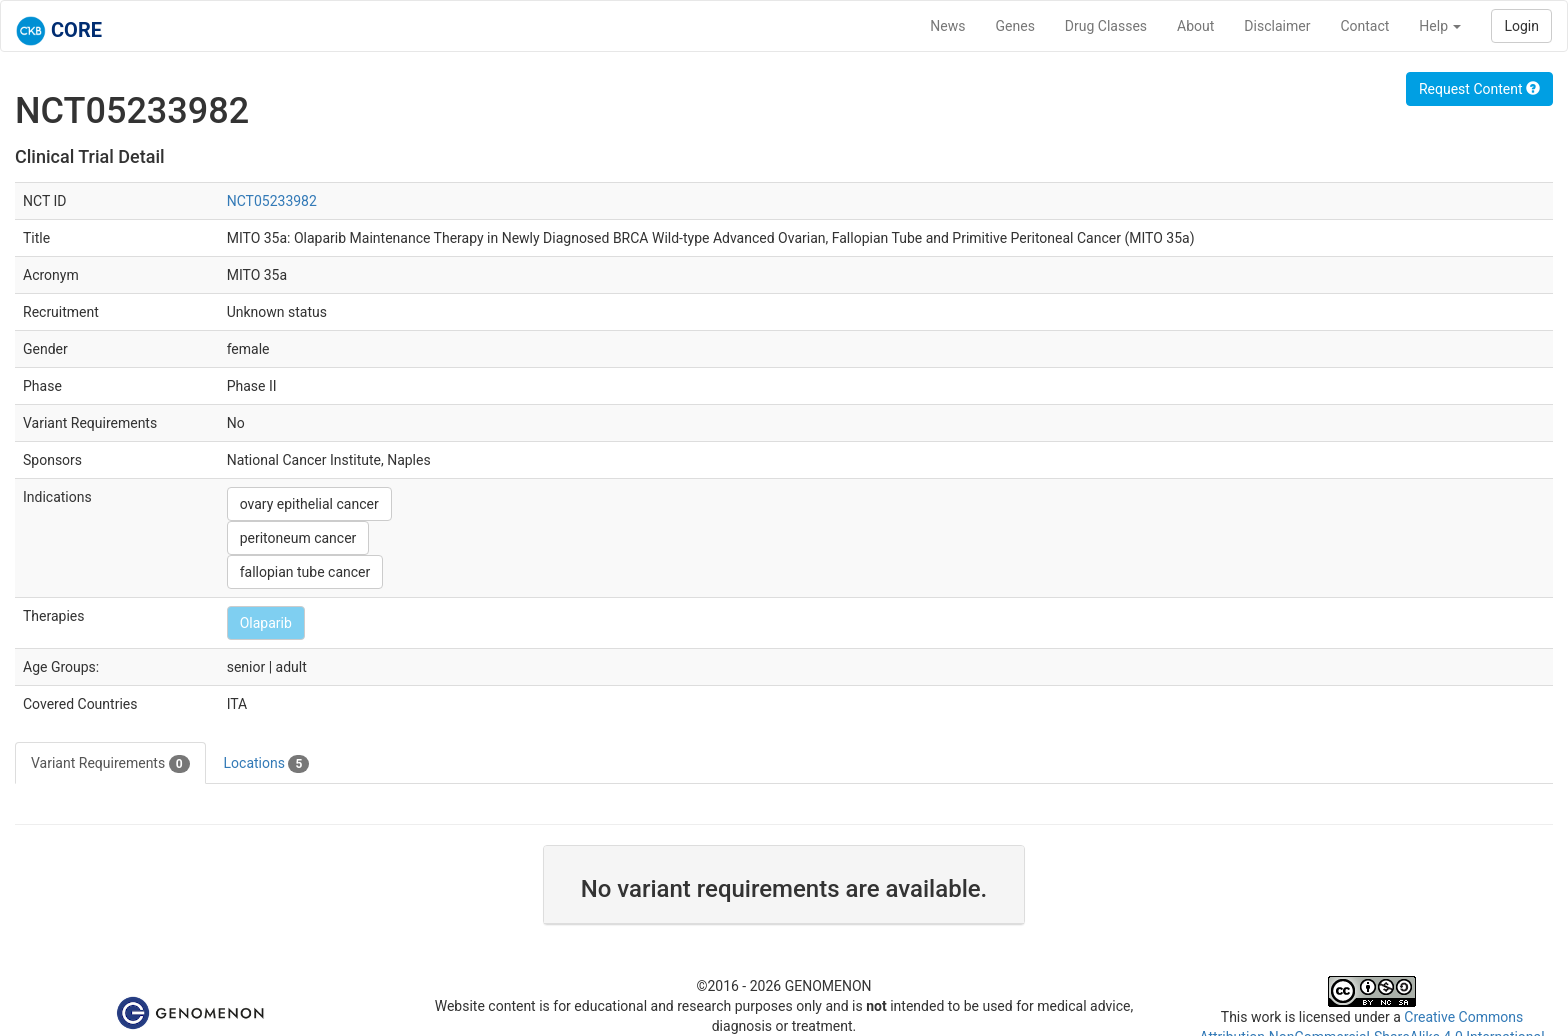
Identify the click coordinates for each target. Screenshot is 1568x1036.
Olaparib (266, 623)
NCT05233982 (272, 201)
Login (1521, 26)
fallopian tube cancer (305, 572)
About (1195, 26)
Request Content (1479, 89)
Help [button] (1440, 26)
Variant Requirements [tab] (110, 764)
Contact (1364, 26)
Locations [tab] (267, 764)
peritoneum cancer (298, 538)
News (947, 26)
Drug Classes (1106, 26)
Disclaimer (1277, 26)
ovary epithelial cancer (309, 504)
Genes (1015, 26)
